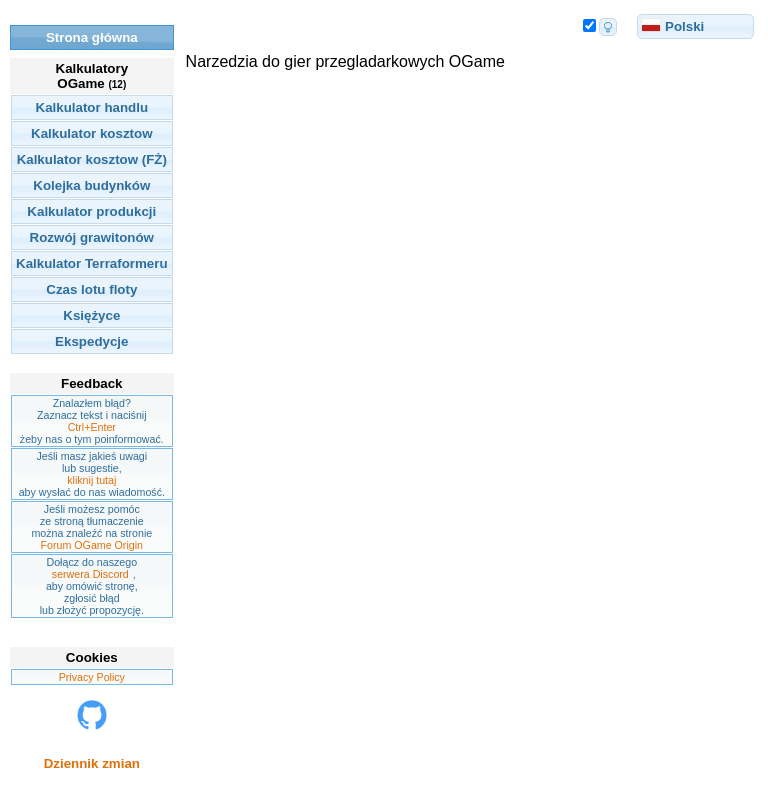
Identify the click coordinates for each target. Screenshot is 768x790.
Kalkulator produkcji (91, 211)
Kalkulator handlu (92, 107)
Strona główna (92, 37)
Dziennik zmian (92, 763)
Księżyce (91, 315)
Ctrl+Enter (92, 427)
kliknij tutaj (91, 480)
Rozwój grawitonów (92, 237)
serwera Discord (90, 574)
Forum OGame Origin (92, 545)
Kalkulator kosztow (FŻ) (92, 159)
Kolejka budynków (91, 185)
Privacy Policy (92, 677)
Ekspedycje (91, 341)
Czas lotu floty (91, 289)
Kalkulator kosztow (91, 133)
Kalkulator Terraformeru (92, 263)
